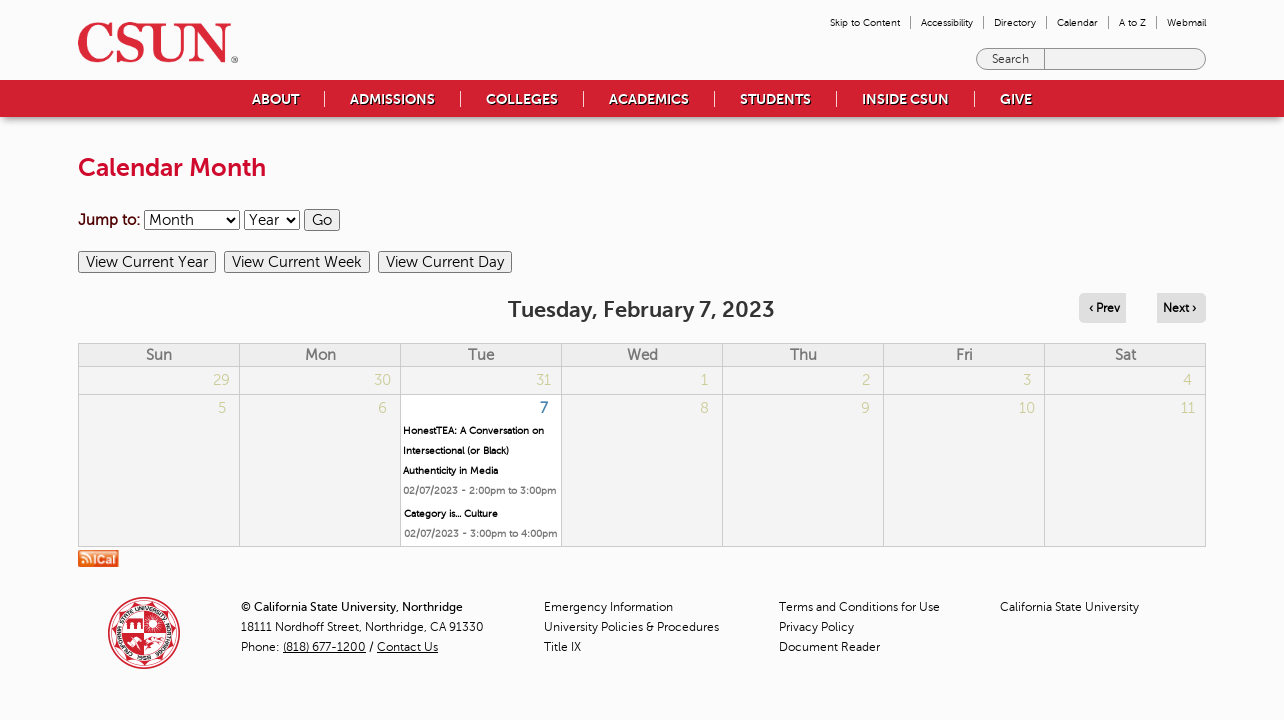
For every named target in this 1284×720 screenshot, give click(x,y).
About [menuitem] (275, 99)
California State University (1069, 607)
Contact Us (407, 647)
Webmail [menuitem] (1186, 22)
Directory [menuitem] (1015, 22)
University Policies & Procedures (631, 627)
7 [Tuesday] (544, 408)
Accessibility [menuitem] (947, 22)
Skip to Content (865, 22)
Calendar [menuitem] (1077, 22)
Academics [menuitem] (649, 99)
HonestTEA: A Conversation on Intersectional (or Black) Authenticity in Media (473, 450)
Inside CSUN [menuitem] (905, 99)
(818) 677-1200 (324, 647)
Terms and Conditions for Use (859, 607)
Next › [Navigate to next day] (1179, 308)
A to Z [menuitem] (1132, 22)
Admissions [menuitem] (392, 99)
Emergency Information (608, 607)
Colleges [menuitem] (522, 99)
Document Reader (829, 647)
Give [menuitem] (1016, 99)
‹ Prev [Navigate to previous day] (1104, 308)
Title (562, 647)
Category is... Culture (451, 513)
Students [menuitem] (775, 99)
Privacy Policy (816, 627)
